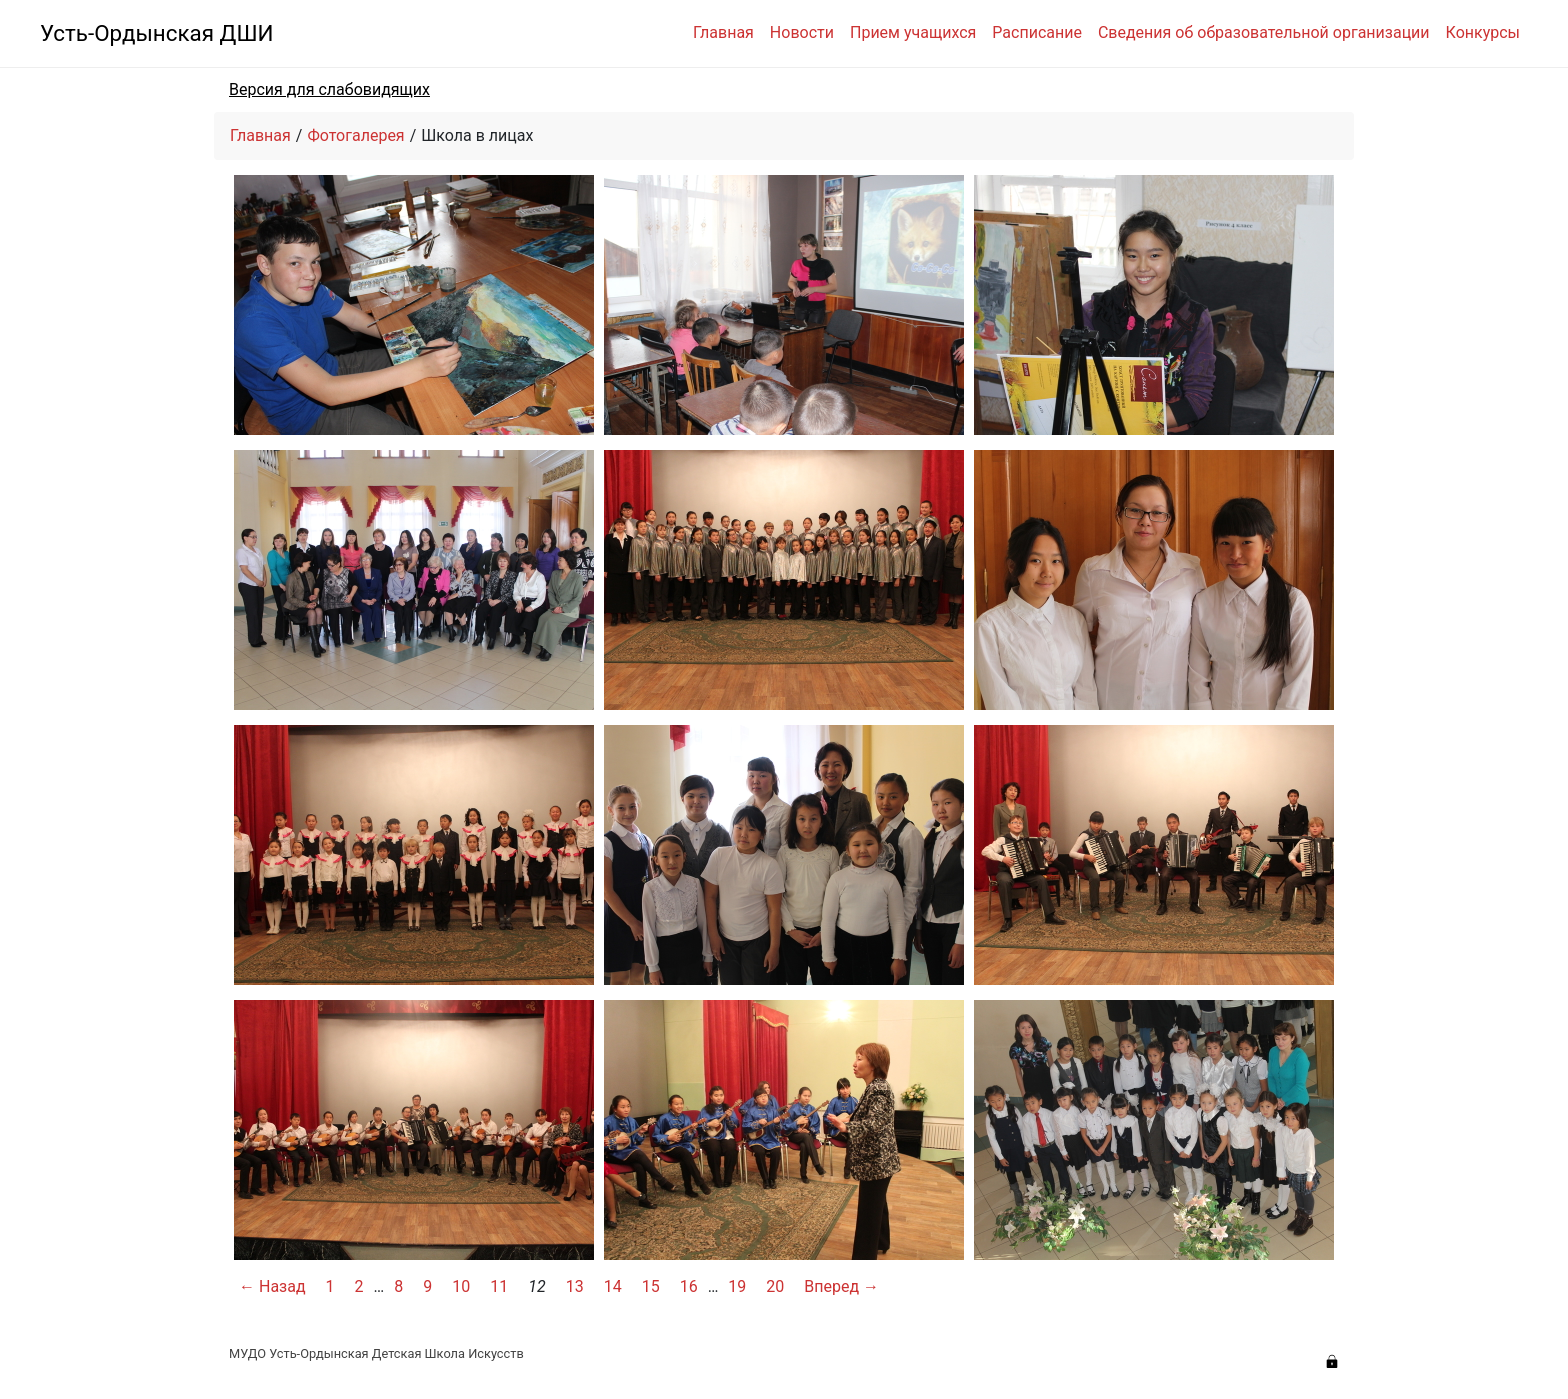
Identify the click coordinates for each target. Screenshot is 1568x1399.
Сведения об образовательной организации (1264, 32)
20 (775, 1286)
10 (461, 1286)
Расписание (1037, 32)
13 (575, 1286)
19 (737, 1286)
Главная (723, 32)
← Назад (272, 1286)
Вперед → (841, 1286)
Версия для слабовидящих (329, 89)
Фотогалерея (355, 135)
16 (689, 1286)
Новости (802, 32)
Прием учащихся (913, 32)
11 (499, 1286)
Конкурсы (1483, 32)
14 (613, 1286)
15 (651, 1286)
